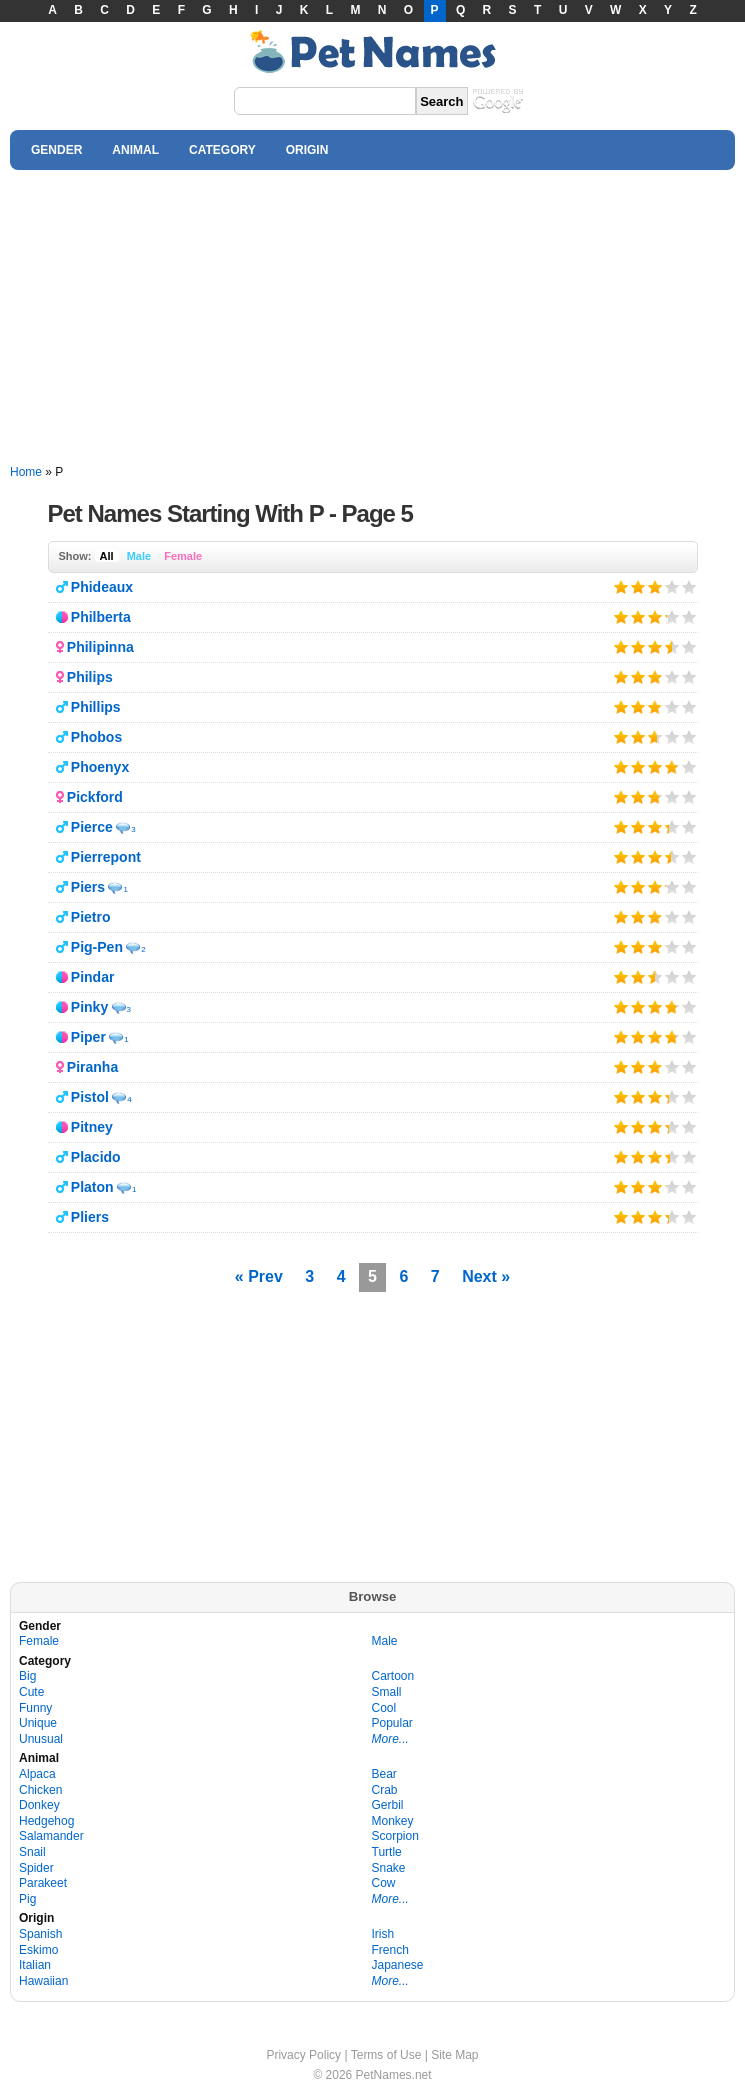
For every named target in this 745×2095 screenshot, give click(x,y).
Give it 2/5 (638, 586)
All (107, 556)
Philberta (101, 617)
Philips (90, 677)
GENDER (56, 150)
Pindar (93, 977)
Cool (384, 1708)
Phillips (96, 707)
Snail (32, 1852)
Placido (96, 1157)
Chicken (40, 1790)
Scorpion (395, 1836)
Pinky (89, 1007)
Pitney (92, 1127)
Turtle (387, 1852)
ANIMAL (135, 150)
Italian (35, 1965)
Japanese (398, 1965)
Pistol (90, 1097)
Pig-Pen (97, 947)
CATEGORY (222, 150)
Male (139, 556)
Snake (389, 1868)
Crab (385, 1790)
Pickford (95, 797)
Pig (27, 1899)
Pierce (92, 827)
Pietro (91, 917)
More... (390, 1739)
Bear (384, 1774)
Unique (38, 1723)
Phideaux (102, 587)
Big (27, 1676)
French (390, 1950)
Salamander (51, 1836)
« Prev (259, 1276)
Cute (31, 1692)
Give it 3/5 (654, 586)
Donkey (39, 1805)
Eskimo (38, 1950)
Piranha (92, 1067)
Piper (88, 1037)
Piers (88, 887)
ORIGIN (307, 150)
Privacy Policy (303, 2055)
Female (183, 556)
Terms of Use (386, 2055)
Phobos (96, 737)
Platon (92, 1187)
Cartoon (393, 1676)
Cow (384, 1883)
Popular (392, 1723)
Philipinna (100, 647)
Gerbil (388, 1805)
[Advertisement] (372, 318)
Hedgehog (46, 1821)
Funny (35, 1708)
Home (26, 472)
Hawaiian (43, 1981)
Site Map (454, 2055)
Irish (383, 1934)
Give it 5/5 (689, 586)
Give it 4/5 (672, 586)
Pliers (90, 1217)
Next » (486, 1276)
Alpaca (37, 1774)
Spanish (40, 1934)
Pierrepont (106, 857)
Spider (36, 1868)
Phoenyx (100, 767)
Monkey (393, 1821)
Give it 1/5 (621, 586)
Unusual (41, 1739)
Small (387, 1692)
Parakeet (43, 1883)
